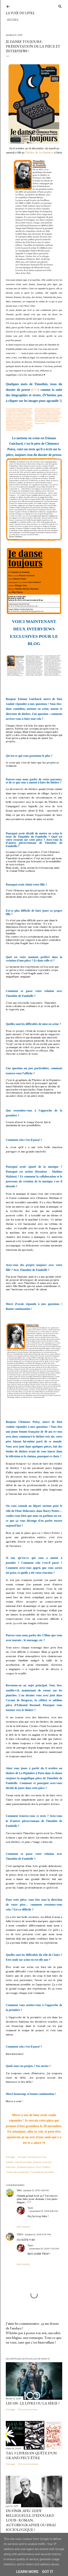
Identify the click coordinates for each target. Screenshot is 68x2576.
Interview (11, 2167)
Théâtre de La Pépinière (39, 152)
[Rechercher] (60, 5)
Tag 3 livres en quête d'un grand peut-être (31, 2455)
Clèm (20, 2234)
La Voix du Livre (20, 13)
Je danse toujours (26, 2167)
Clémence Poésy (23, 2162)
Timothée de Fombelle (41, 2172)
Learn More (27, 2571)
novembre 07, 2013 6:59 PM (43, 2211)
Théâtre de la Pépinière (17, 2172)
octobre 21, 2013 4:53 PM (36, 2190)
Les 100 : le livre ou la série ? (32, 2403)
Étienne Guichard (42, 2162)
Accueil (13, 19)
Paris (38, 2167)
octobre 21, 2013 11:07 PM (38, 2234)
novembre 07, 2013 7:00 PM (44, 2248)
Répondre (23, 2226)
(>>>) (19, 353)
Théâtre (46, 2167)
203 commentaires (28, 2464)
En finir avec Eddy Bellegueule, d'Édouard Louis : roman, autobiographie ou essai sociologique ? (31, 2520)
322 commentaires (28, 2409)
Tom (30, 2208)
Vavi (19, 2190)
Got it (47, 2571)
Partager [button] (10, 2157)
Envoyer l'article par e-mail (32, 2157)
